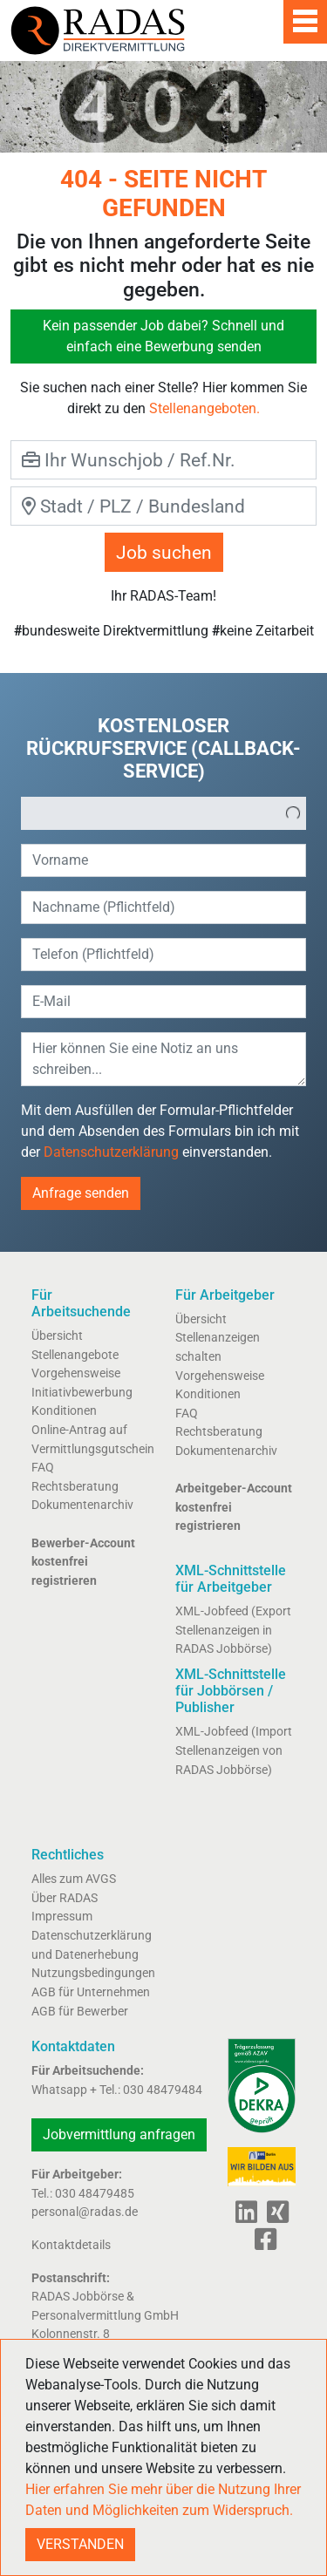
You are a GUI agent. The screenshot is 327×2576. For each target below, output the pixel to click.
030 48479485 (94, 2193)
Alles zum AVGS (73, 1879)
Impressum (61, 1916)
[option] (151, 813)
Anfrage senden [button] (80, 1193)
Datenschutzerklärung (111, 1152)
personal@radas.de (84, 2212)
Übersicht (57, 1336)
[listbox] (163, 813)
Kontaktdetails (71, 2245)
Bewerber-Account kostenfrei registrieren (83, 1562)
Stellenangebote (75, 1355)
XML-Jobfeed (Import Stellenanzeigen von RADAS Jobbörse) (233, 1750)
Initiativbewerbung (82, 1392)
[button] (293, 813)
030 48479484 (162, 2090)
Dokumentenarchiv (82, 1505)
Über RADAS (64, 1898)
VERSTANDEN (80, 2544)
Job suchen (164, 552)
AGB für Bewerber (79, 2011)
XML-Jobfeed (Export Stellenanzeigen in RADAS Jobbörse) (233, 1630)
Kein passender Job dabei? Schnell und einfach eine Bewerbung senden (163, 336)
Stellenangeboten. (204, 408)
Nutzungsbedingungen (93, 1973)
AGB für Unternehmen (90, 1992)
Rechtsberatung (75, 1486)
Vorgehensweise (75, 1373)
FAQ (42, 1467)
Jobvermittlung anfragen (119, 2134)
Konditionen (64, 1411)
